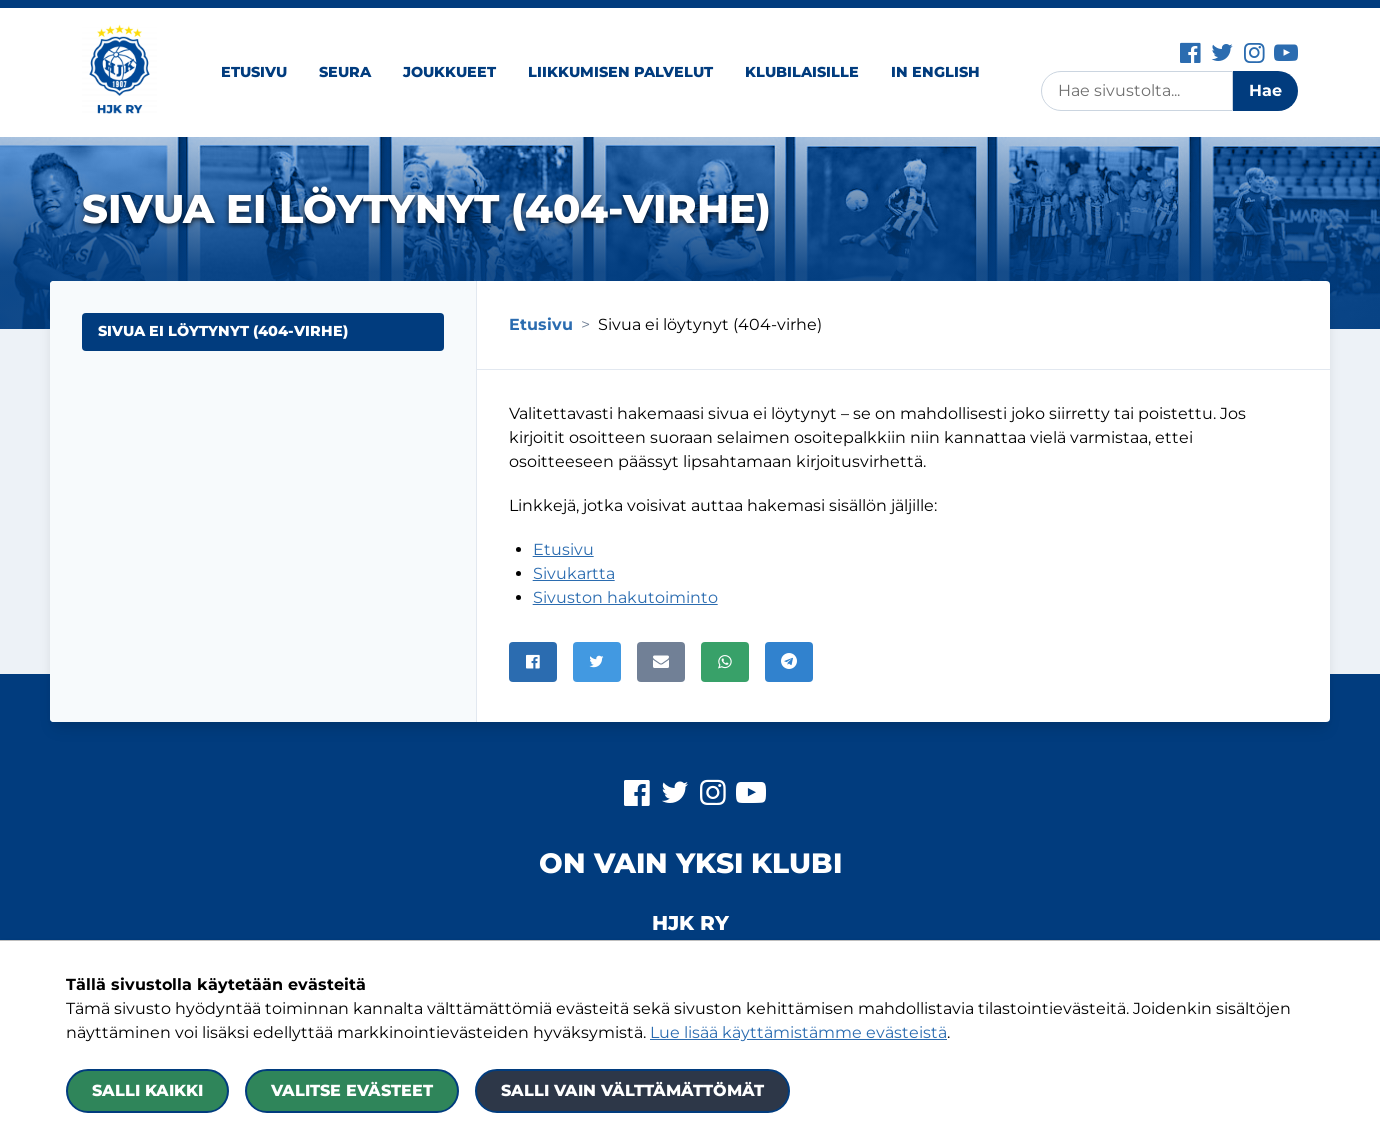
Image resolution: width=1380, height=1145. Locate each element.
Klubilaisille (802, 72)
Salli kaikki (147, 1090)
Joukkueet (449, 72)
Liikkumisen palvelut (620, 72)
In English (935, 72)
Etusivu (254, 72)
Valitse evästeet (352, 1090)
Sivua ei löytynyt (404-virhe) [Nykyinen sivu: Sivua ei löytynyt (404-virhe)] (223, 331)
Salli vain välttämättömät (632, 1090)
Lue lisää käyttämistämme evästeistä (798, 1032)
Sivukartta (574, 573)
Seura (345, 72)
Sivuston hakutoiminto (625, 597)
